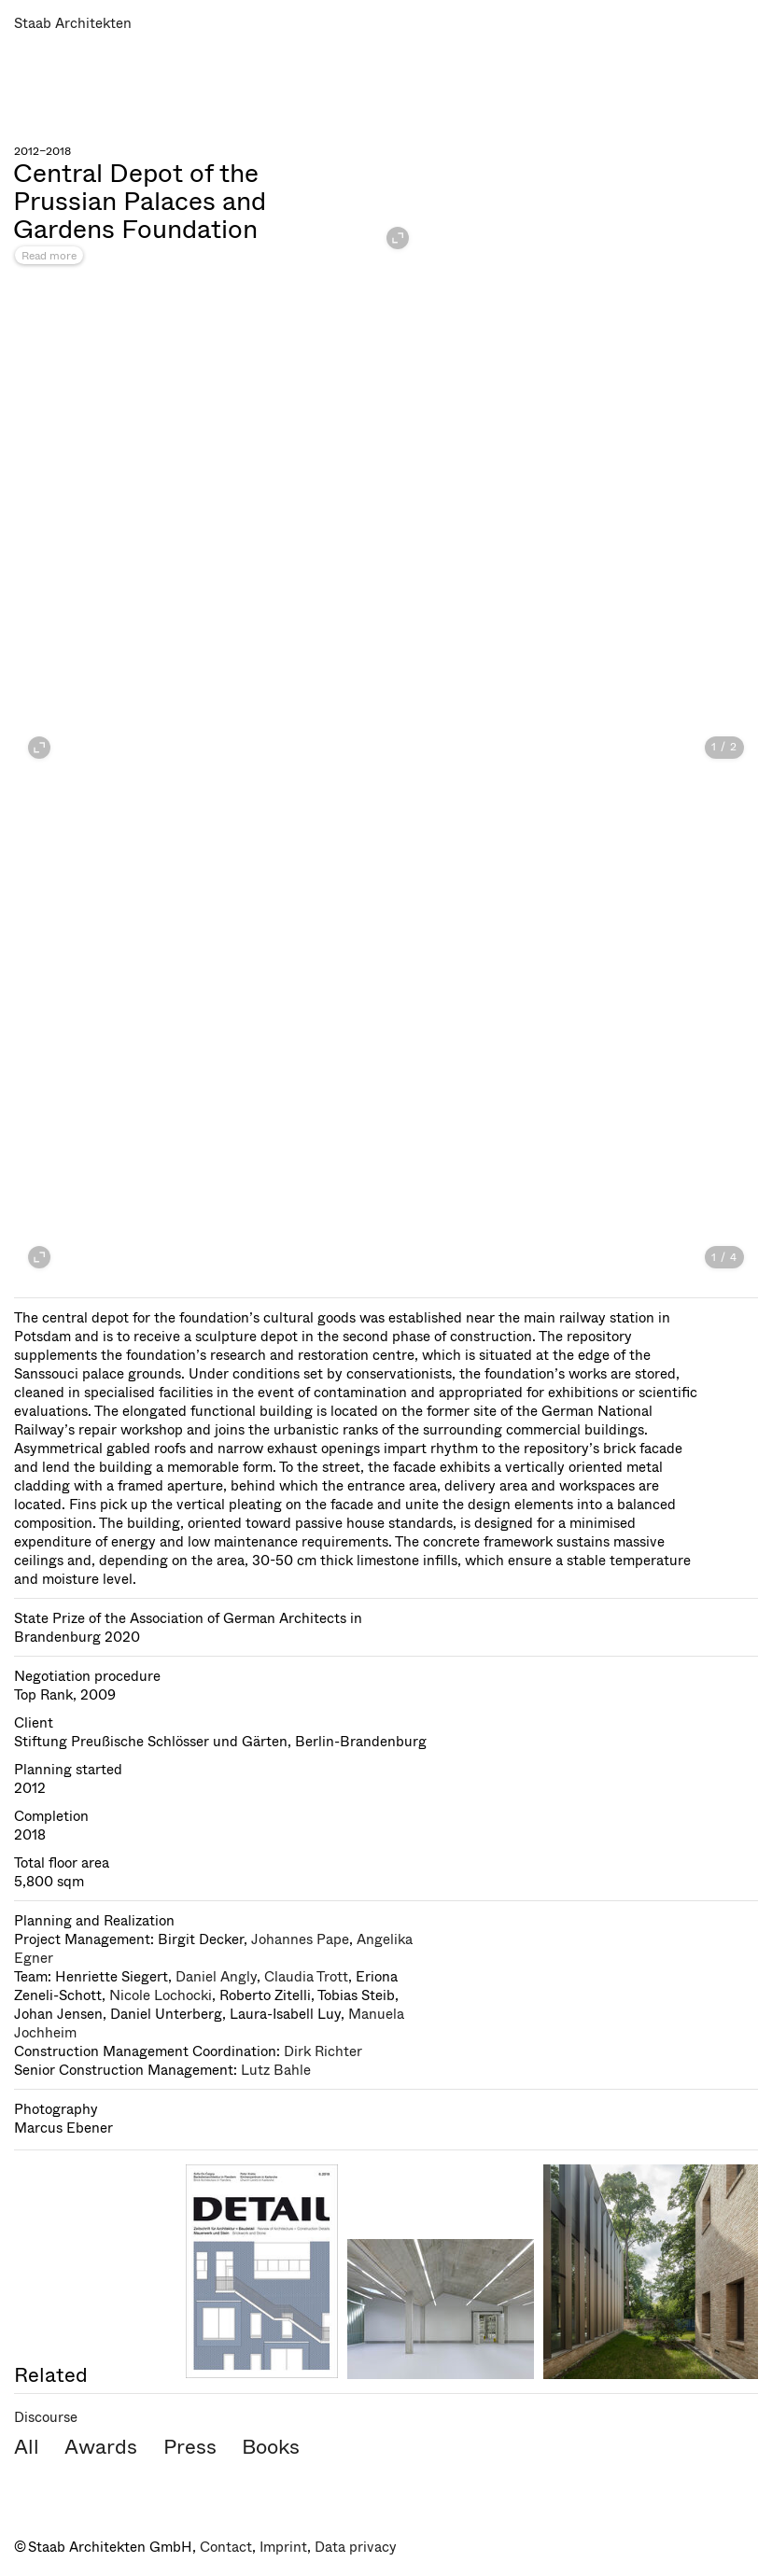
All (26, 2446)
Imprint (283, 2547)
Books (271, 2446)
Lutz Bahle (276, 2070)
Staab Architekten (73, 23)
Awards (100, 2446)
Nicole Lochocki (160, 1995)
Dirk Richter (323, 2051)
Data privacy (356, 2547)
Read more (49, 255)
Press (190, 2446)
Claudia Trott (306, 1977)
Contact (226, 2547)
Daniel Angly (216, 1977)
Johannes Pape (300, 1939)
